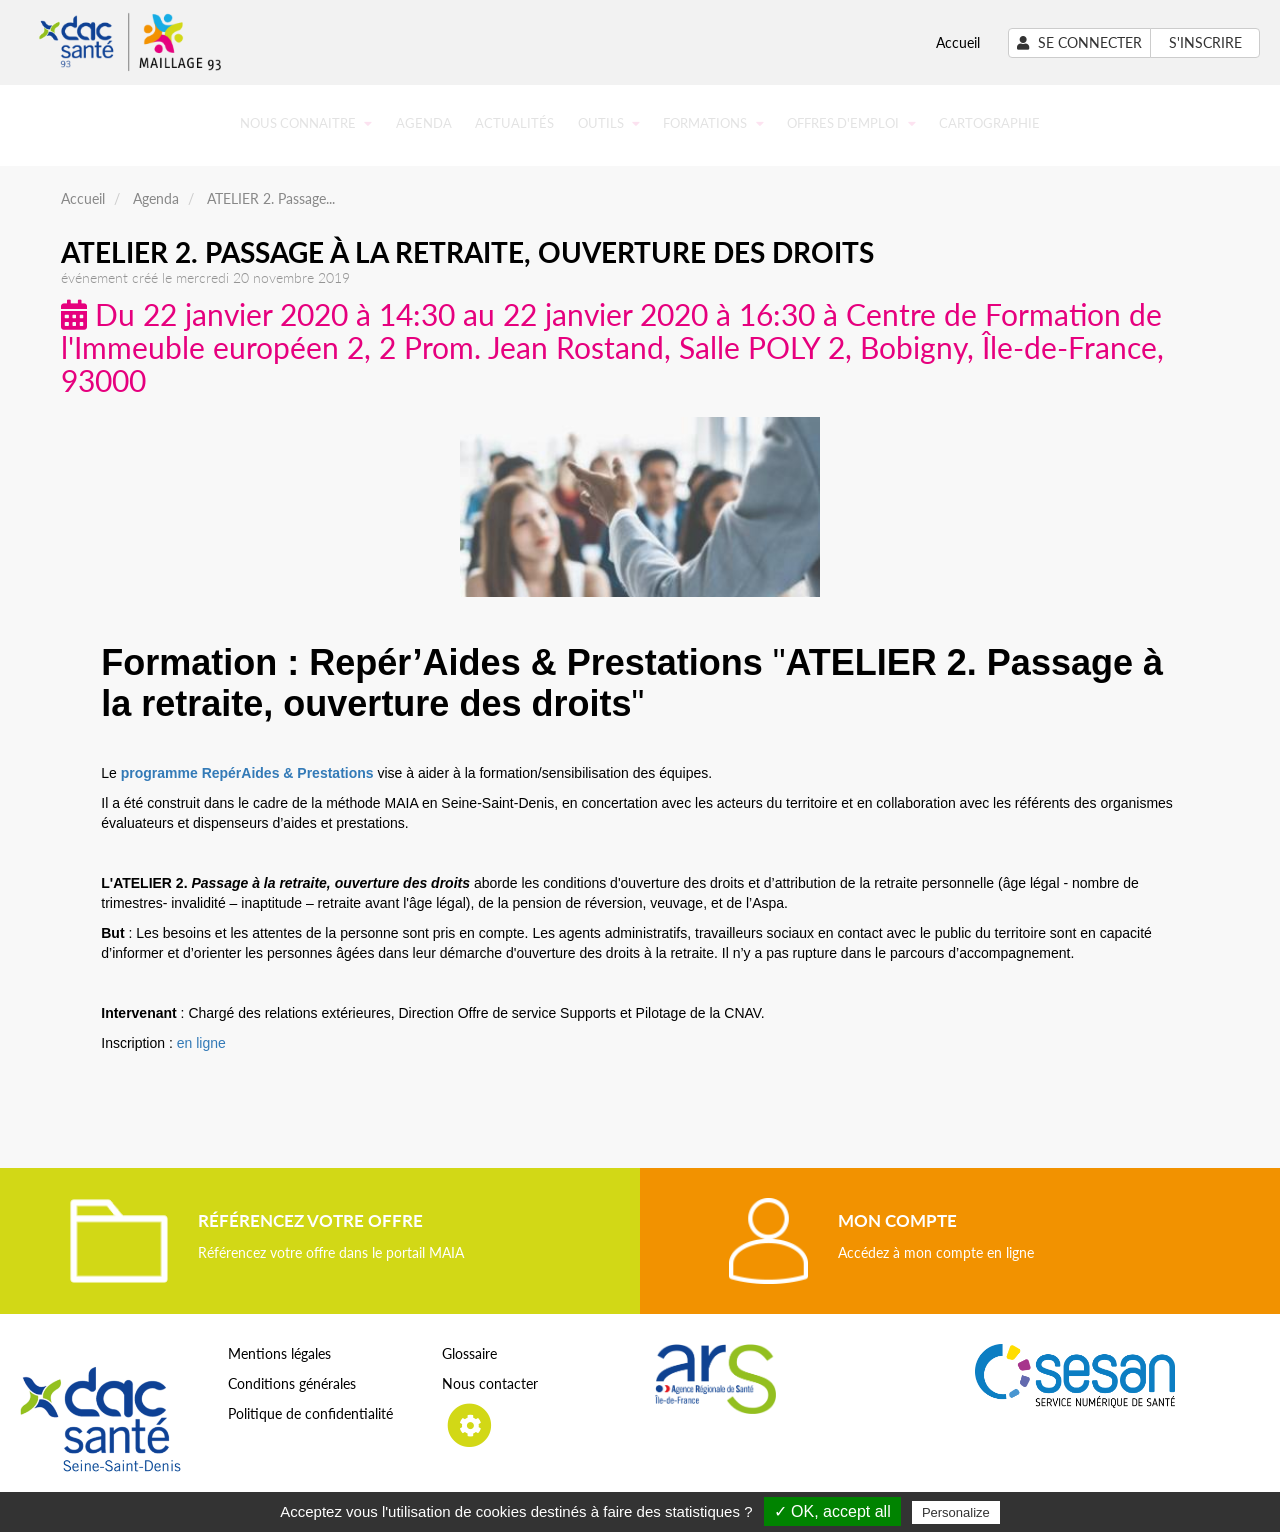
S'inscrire (1205, 42)
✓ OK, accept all (832, 1511)
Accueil (958, 42)
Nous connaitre (306, 123)
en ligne (201, 1043)
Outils (609, 123)
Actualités (514, 123)
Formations (713, 123)
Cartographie (989, 123)
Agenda (424, 123)
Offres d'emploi (851, 123)
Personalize (956, 1512)
